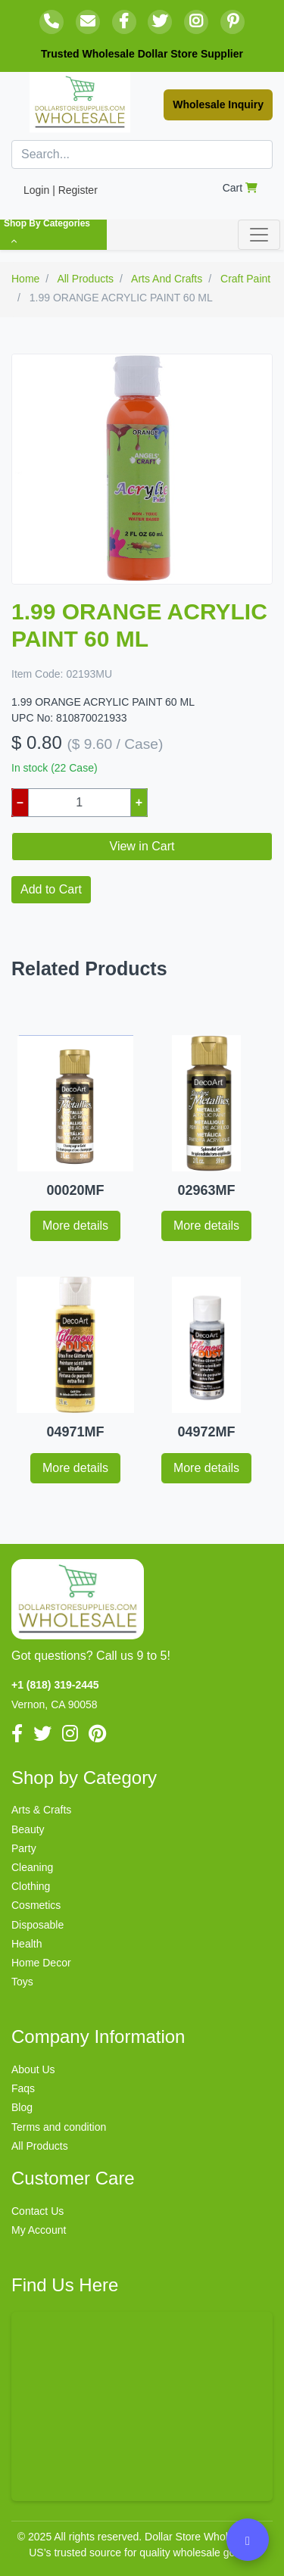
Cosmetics (36, 1905)
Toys (22, 1982)
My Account (38, 2230)
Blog (22, 2107)
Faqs (23, 2088)
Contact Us (37, 2211)
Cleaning (32, 1867)
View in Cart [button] (142, 846)
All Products (39, 2146)
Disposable (37, 1925)
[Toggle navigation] (259, 235)
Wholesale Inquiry (218, 104)
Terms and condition (58, 2127)
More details (75, 1225)
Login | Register (60, 190)
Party (23, 1848)
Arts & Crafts (41, 1810)
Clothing (30, 1886)
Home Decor (41, 1963)
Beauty (28, 1829)
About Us (33, 2069)
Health (26, 1944)
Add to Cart (51, 889)
